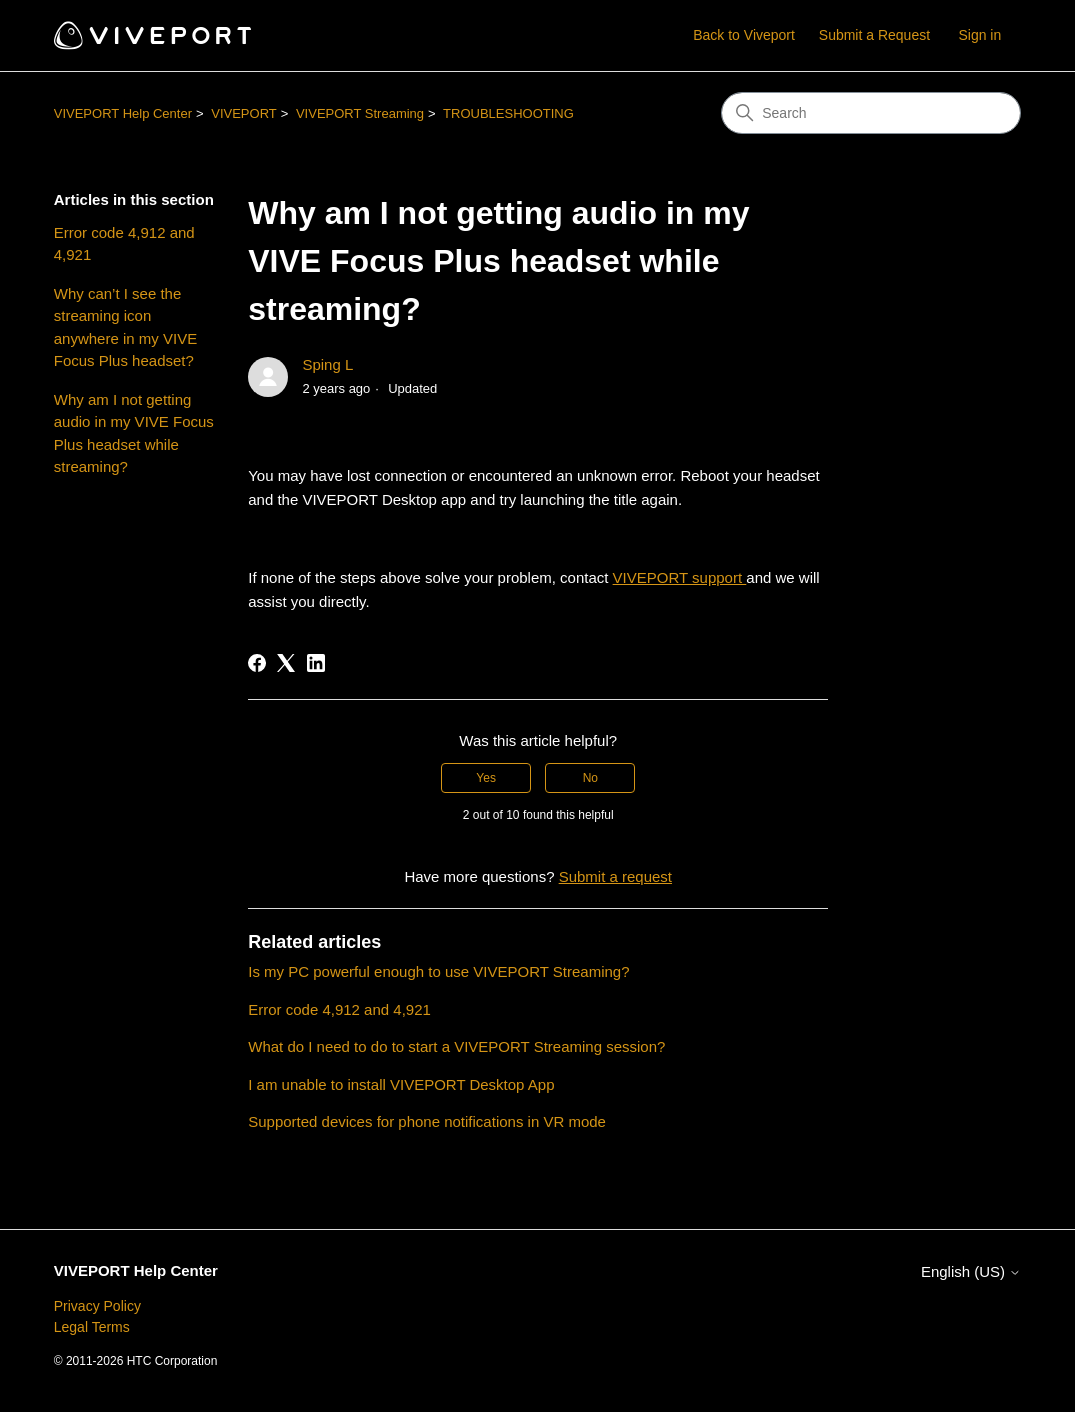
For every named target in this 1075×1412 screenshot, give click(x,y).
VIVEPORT (244, 113)
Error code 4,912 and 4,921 (124, 244)
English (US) (971, 1271)
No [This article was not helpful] (590, 778)
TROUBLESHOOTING (508, 113)
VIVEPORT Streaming (360, 113)
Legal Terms (92, 1327)
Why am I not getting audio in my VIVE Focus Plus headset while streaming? (134, 433)
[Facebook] (257, 663)
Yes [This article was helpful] (486, 778)
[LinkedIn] (316, 663)
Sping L (327, 364)
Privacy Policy (97, 1306)
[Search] (871, 113)
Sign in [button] (979, 35)
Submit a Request (874, 35)
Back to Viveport (744, 35)
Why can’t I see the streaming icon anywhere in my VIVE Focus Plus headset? (125, 327)
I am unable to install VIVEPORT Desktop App (401, 1084)
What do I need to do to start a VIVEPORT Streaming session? (456, 1046)
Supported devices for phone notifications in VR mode (427, 1121)
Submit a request (615, 876)
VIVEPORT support (680, 577)
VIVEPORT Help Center (123, 113)
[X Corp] (286, 663)
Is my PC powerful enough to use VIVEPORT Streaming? (438, 971)
